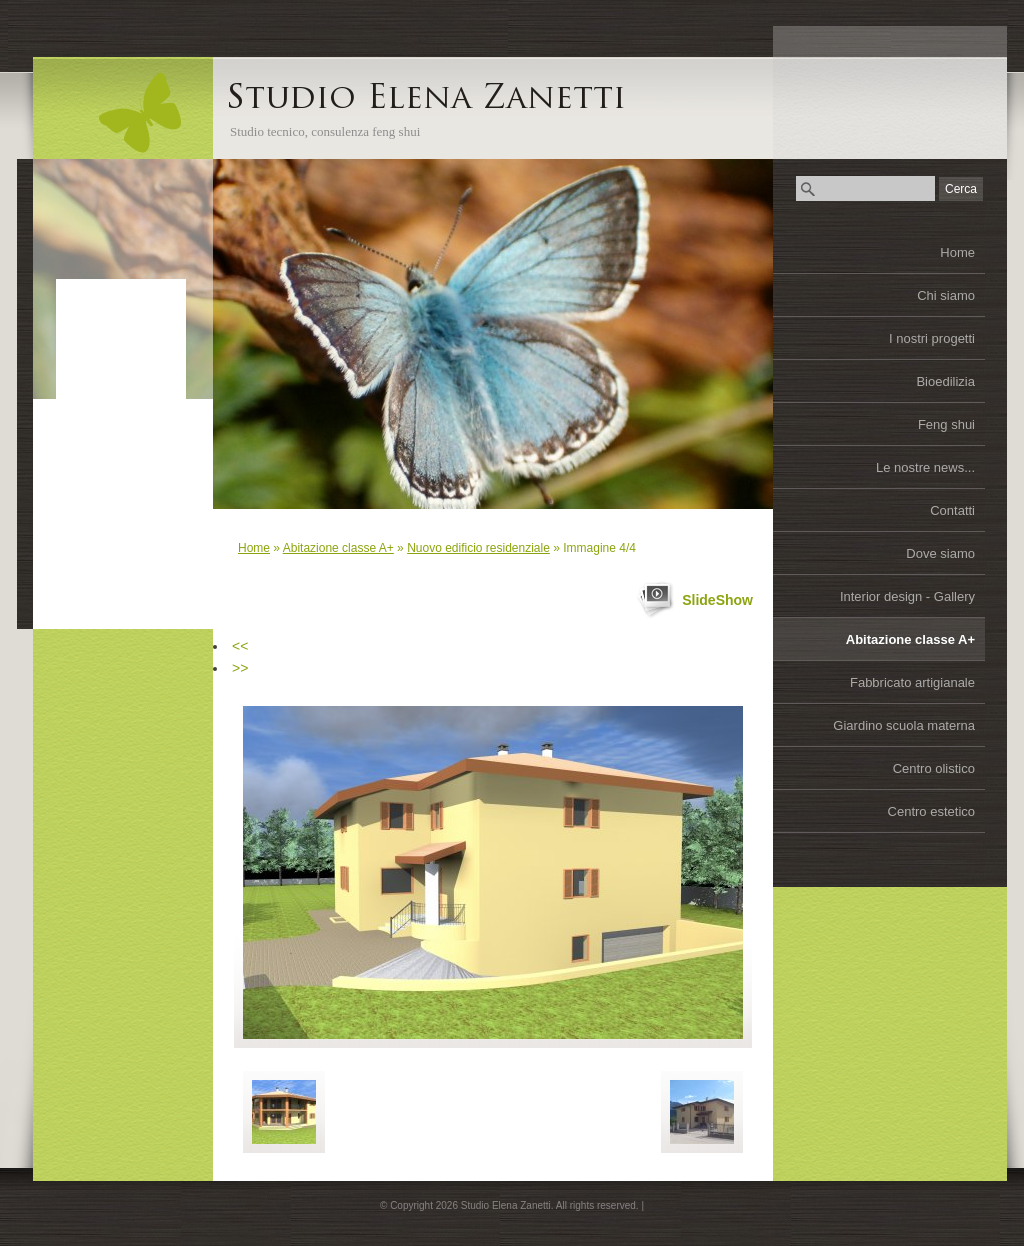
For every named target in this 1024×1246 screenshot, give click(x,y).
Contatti (952, 510)
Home (957, 252)
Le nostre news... (925, 467)
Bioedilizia (945, 381)
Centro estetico (931, 811)
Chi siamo (946, 295)
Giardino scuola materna (904, 725)
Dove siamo (940, 553)
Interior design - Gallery (907, 596)
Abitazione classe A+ (910, 639)
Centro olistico (934, 768)
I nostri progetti (932, 338)
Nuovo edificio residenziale (478, 548)
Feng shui (946, 424)
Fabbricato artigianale (912, 682)
